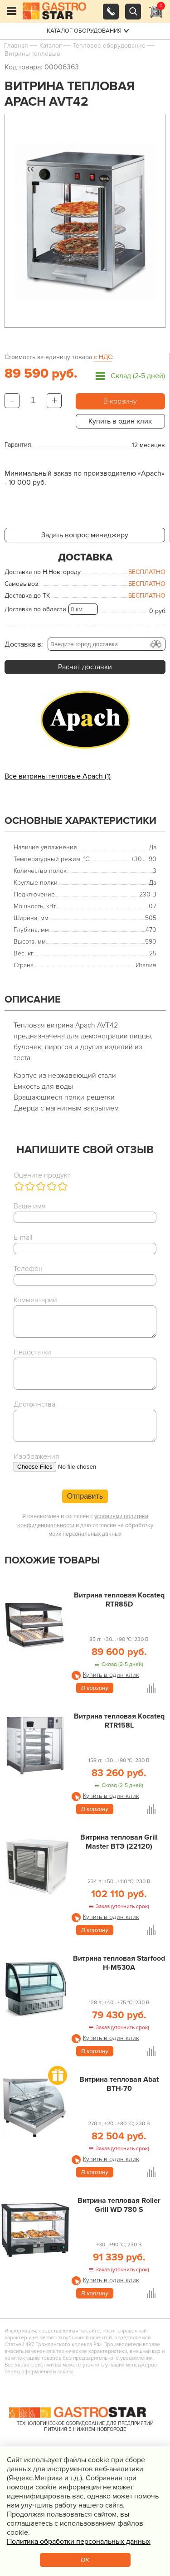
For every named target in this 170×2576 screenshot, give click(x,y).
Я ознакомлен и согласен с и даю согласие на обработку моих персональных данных (85, 1525)
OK (85, 2560)
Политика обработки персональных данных (79, 2541)
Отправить (85, 1496)
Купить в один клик (120, 421)
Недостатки (32, 1352)
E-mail (23, 1237)
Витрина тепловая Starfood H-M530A (119, 1963)
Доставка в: (24, 644)
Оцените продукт (42, 1175)
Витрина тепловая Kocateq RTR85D (119, 1600)
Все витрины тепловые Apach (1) (58, 776)
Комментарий (35, 1300)
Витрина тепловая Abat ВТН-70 (119, 2084)
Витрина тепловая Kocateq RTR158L (119, 1721)
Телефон (28, 1268)
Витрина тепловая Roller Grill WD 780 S (119, 2205)
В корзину (120, 401)
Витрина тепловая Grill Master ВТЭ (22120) (119, 1842)
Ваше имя (30, 1206)
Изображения (36, 1456)
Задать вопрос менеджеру (84, 535)
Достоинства (34, 1404)
